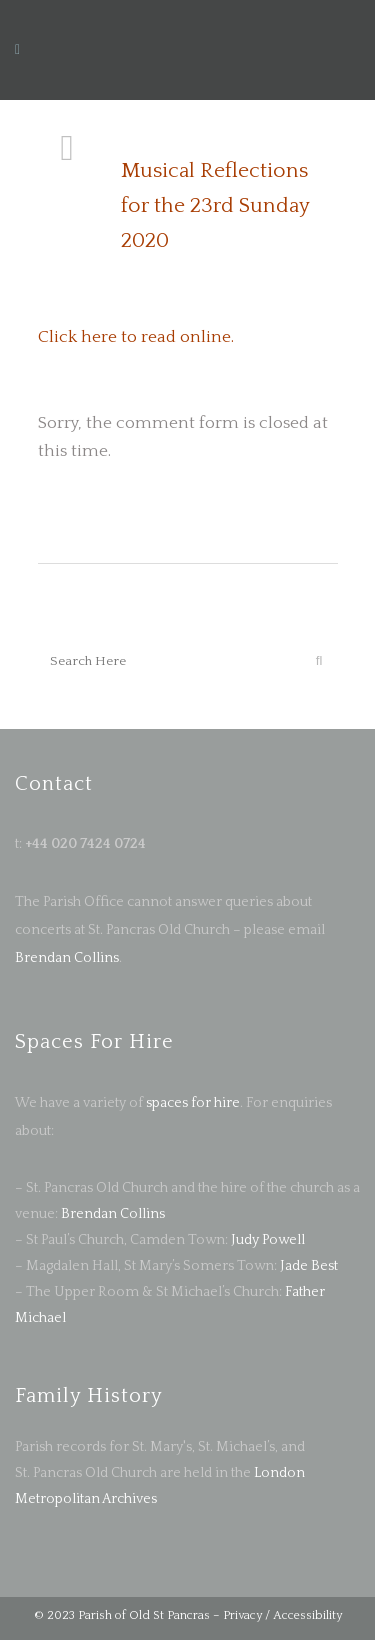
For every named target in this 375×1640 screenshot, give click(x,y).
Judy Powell (268, 1240)
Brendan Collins (67, 958)
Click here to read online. (136, 337)
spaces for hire (193, 1103)
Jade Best (309, 1266)
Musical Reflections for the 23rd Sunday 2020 (215, 205)
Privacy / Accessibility (282, 1615)
